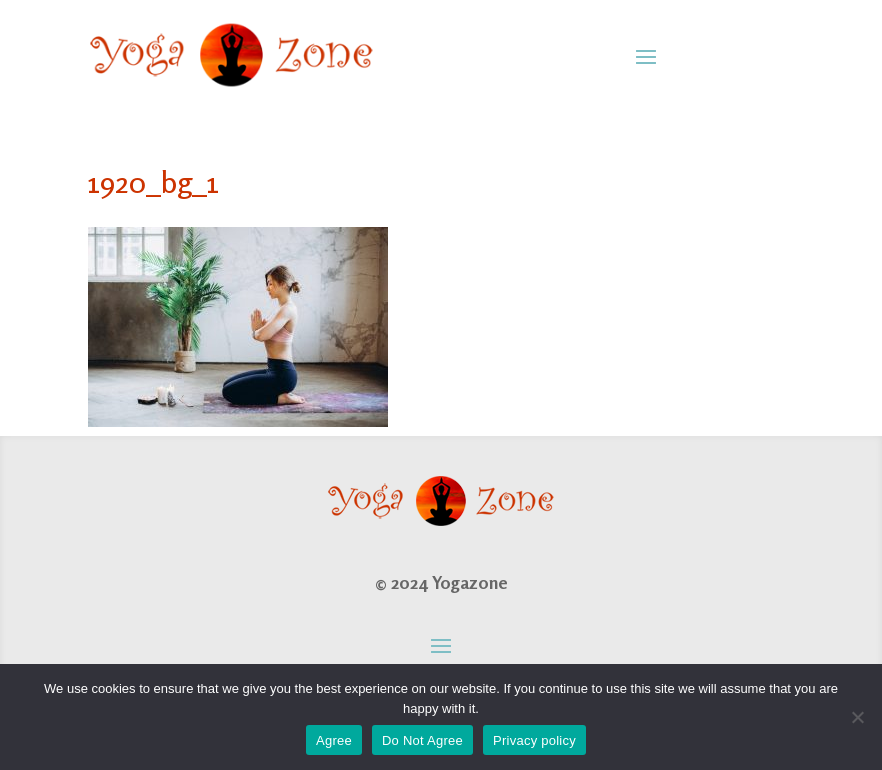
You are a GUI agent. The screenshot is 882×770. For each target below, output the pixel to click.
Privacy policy (534, 740)
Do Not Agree (422, 740)
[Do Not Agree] (857, 717)
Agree (334, 740)
